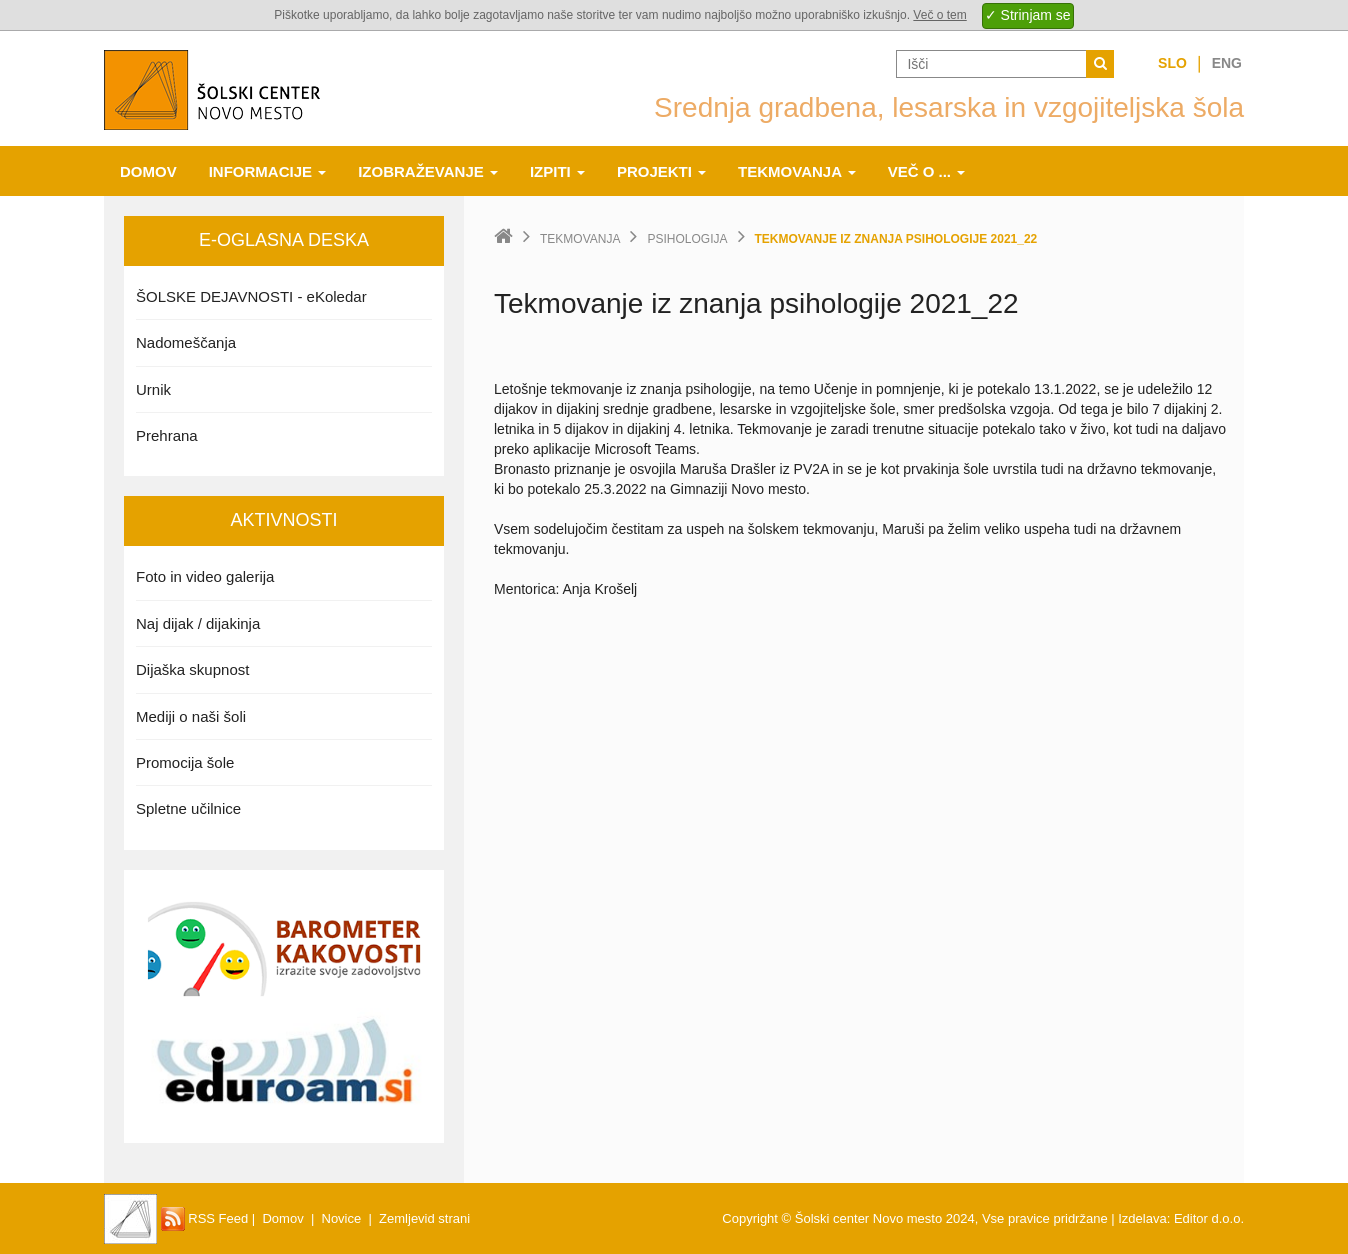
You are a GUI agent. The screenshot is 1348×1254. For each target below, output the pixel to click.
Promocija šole (185, 762)
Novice (342, 1218)
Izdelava (1142, 1218)
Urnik (153, 389)
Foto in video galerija (205, 576)
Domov (148, 171)
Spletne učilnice (188, 808)
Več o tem (939, 15)
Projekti (661, 171)
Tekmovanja (797, 171)
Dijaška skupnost (192, 669)
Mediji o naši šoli (191, 716)
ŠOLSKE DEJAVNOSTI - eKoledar (251, 296)
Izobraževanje (428, 171)
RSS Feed (205, 1218)
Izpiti (557, 171)
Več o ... (927, 171)
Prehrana (167, 435)
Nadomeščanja (186, 342)
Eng (1227, 63)
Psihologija (687, 239)
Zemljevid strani (424, 1218)
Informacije (268, 171)
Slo (1172, 63)
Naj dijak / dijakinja (198, 623)
